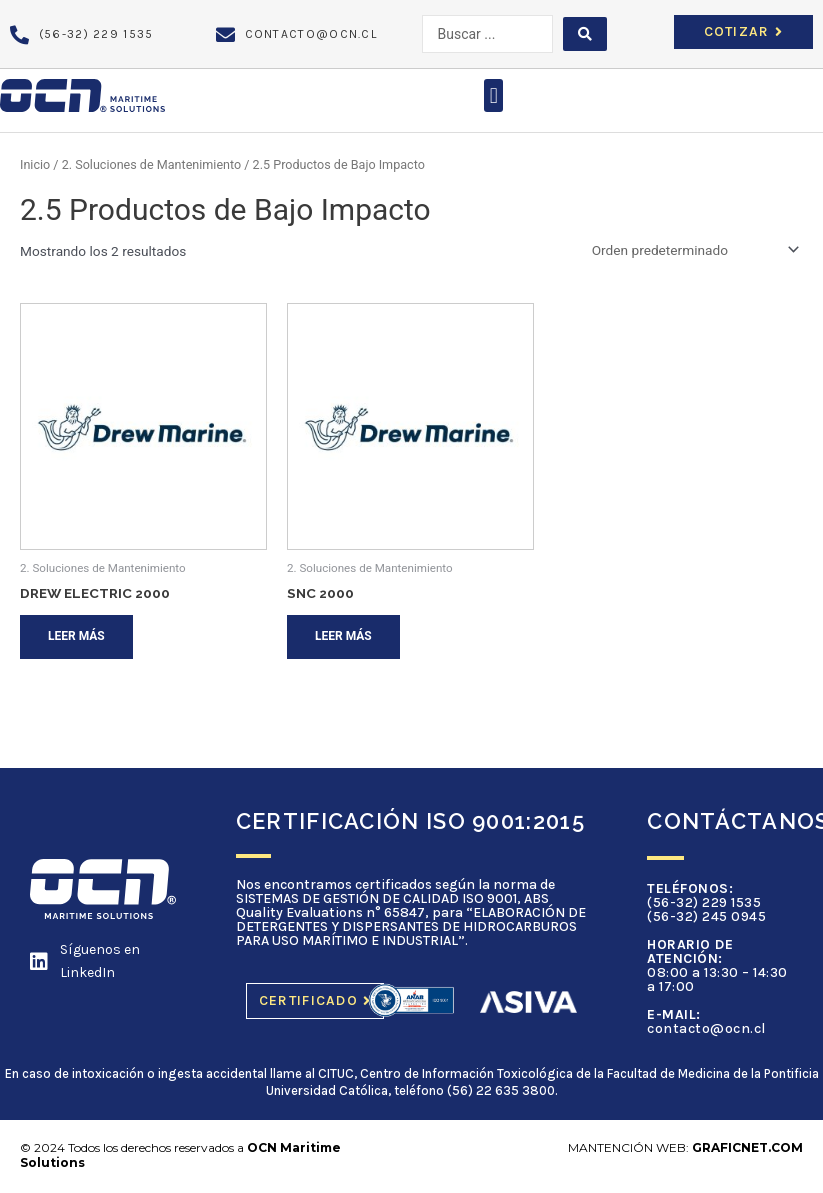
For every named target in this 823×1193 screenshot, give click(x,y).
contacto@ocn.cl (706, 1028)
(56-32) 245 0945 (706, 916)
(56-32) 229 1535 (704, 902)
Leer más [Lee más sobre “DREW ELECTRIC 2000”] (76, 636)
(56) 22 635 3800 (501, 1090)
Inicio (35, 164)
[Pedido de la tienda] (692, 250)
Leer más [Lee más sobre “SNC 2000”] (343, 636)
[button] (493, 95)
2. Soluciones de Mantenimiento (152, 164)
